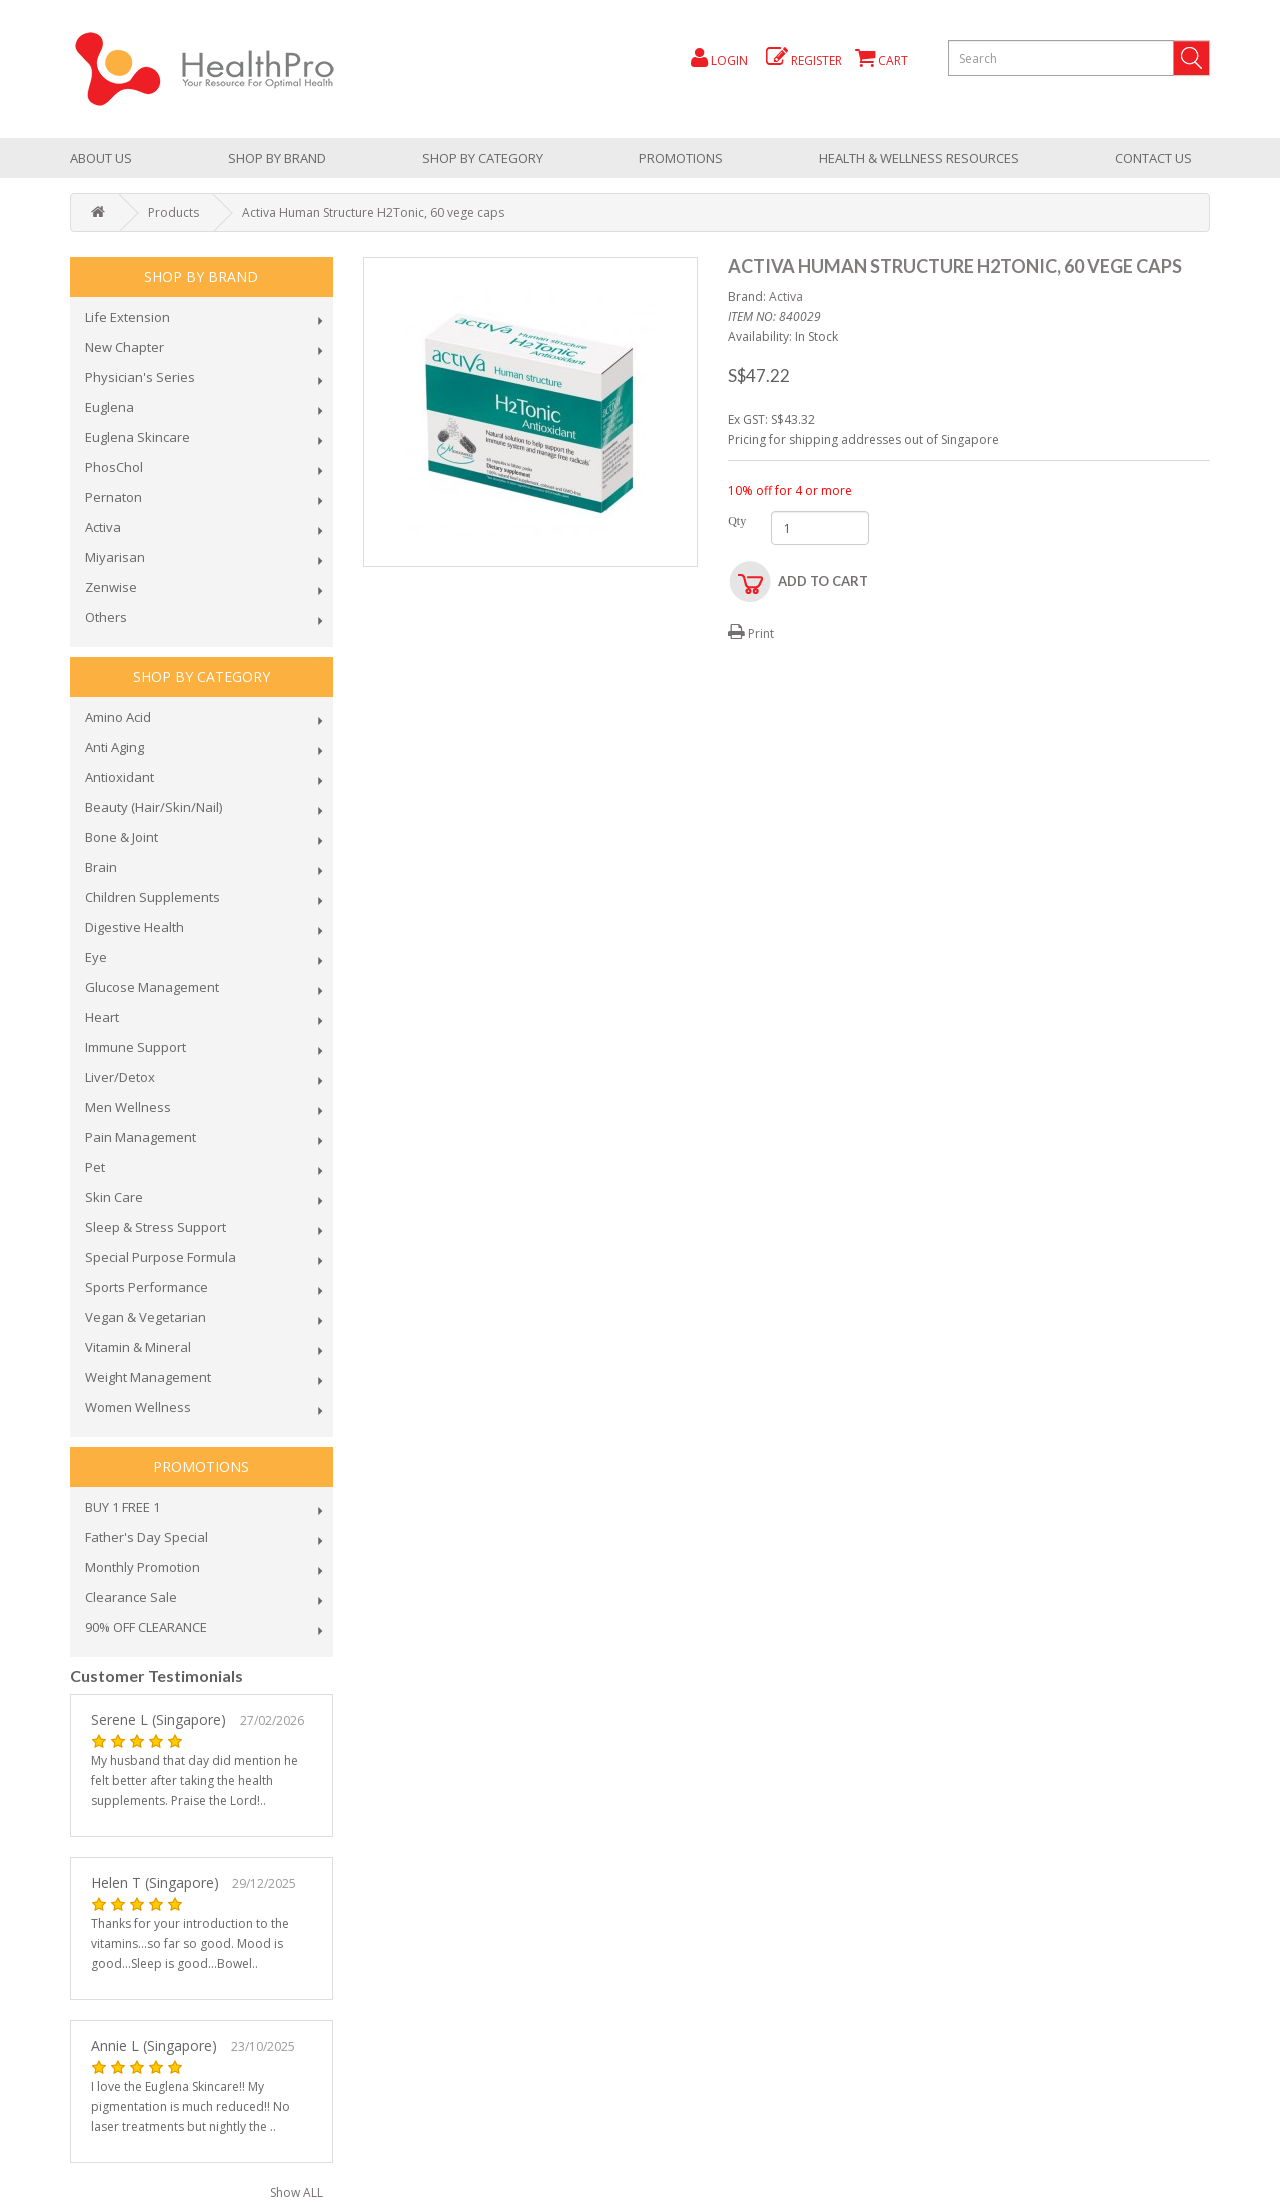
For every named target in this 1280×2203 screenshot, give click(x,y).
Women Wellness (138, 1407)
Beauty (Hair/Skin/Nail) (153, 807)
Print (751, 633)
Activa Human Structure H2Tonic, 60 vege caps (373, 212)
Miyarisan (115, 557)
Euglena (109, 407)
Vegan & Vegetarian (145, 1317)
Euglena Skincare (137, 437)
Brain (101, 867)
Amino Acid (118, 717)
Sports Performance (146, 1287)
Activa (103, 527)
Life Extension (127, 317)
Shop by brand (277, 158)
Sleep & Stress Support (155, 1227)
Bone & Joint (121, 837)
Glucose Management (152, 987)
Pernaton (113, 497)
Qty (734, 521)
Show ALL (296, 2192)
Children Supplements (152, 897)
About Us (101, 158)
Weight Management (148, 1377)
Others (106, 617)
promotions (681, 158)
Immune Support (135, 1047)
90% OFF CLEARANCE (146, 1627)
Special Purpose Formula (160, 1257)
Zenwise (111, 587)
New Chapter (124, 347)
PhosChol (114, 467)
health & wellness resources (919, 158)
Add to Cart (823, 581)
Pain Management (140, 1137)
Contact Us (1153, 158)
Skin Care (114, 1197)
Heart (102, 1017)
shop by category (482, 158)
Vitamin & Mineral (138, 1347)
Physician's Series (140, 377)
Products (173, 212)
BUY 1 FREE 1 (122, 1507)
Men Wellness (128, 1107)
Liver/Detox (120, 1077)
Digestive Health (134, 927)
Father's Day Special (146, 1537)
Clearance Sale (131, 1597)
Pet (95, 1167)
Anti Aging (114, 747)
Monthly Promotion (142, 1567)
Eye (96, 957)
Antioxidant (119, 777)
